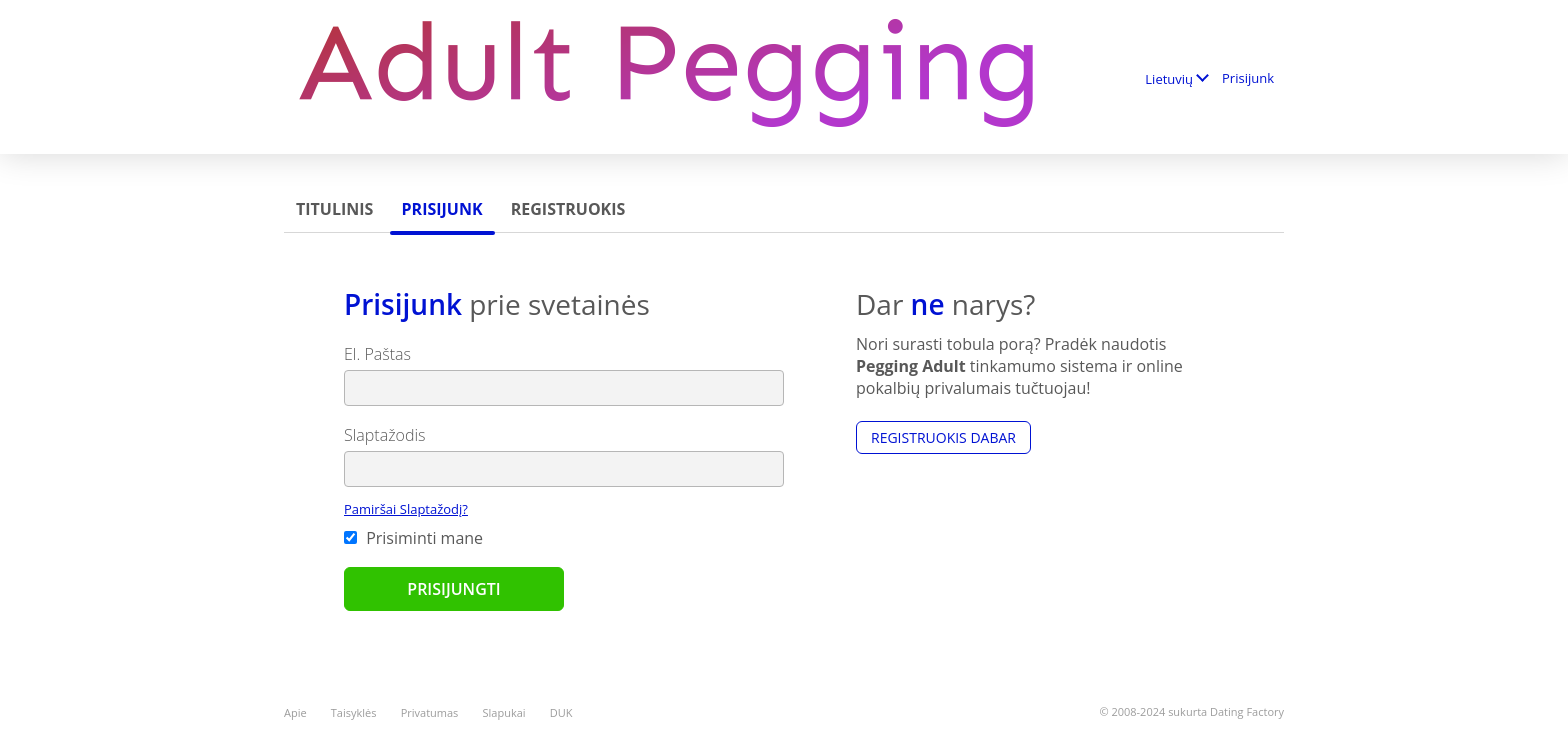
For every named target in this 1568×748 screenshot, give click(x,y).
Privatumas (430, 712)
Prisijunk (1248, 78)
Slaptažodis (385, 435)
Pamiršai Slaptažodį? (406, 509)
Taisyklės (354, 712)
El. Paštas (377, 354)
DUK (561, 712)
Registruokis (568, 209)
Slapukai (504, 712)
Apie (295, 712)
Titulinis (334, 209)
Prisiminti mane (413, 538)
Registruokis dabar (943, 437)
